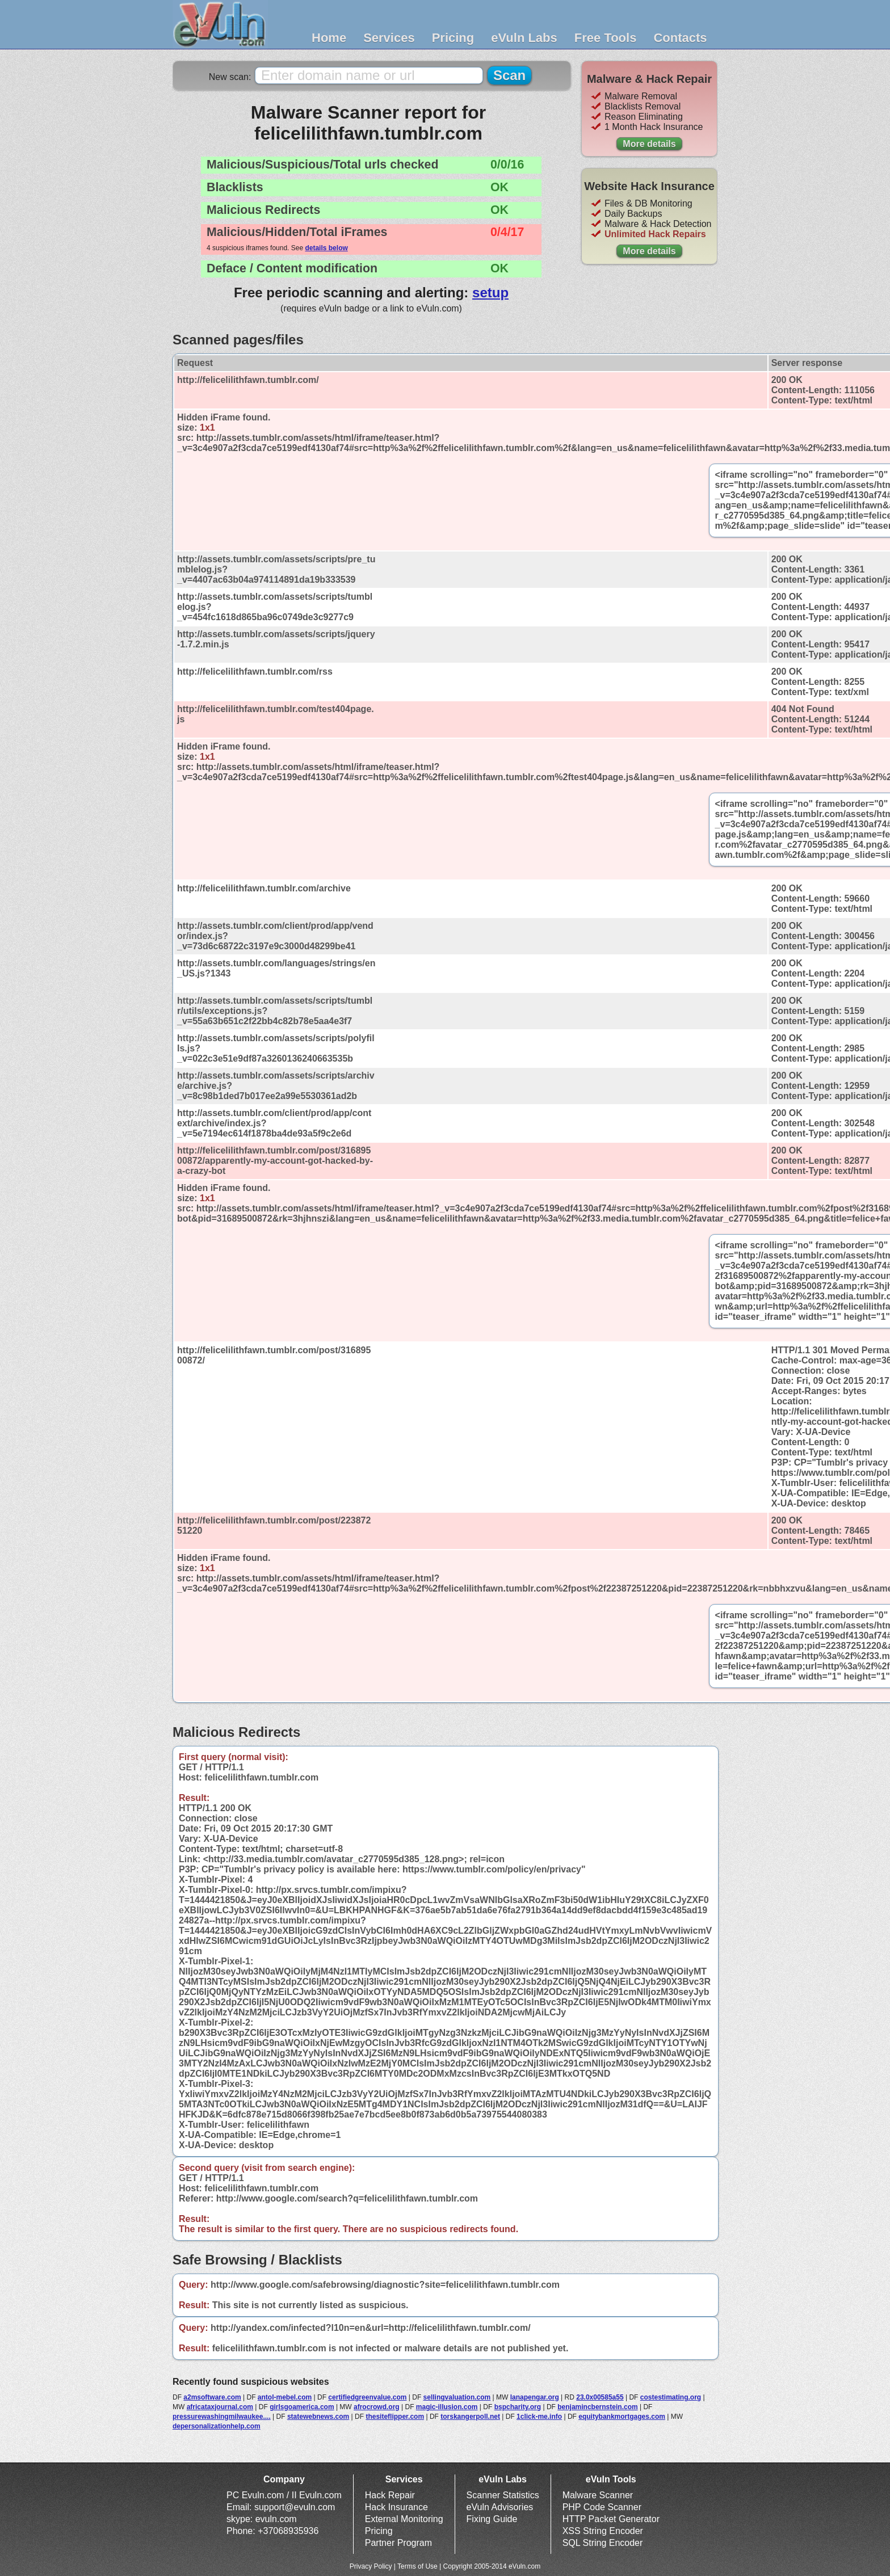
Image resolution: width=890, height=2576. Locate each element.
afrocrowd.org (377, 2407)
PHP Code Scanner (601, 2507)
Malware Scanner (597, 2495)
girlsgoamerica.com (302, 2407)
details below (326, 248)
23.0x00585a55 (599, 2397)
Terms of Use (417, 2566)
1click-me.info (539, 2417)
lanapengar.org (534, 2397)
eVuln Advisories (500, 2507)
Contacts (680, 38)
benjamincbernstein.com (597, 2407)
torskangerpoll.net (470, 2417)
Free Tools (605, 38)
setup (490, 292)
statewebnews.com (318, 2417)
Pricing (453, 38)
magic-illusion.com (447, 2407)
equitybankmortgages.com (621, 2417)
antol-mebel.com (285, 2397)
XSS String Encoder (602, 2531)
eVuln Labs (524, 38)
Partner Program (398, 2543)
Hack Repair (390, 2495)
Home (329, 38)
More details (649, 144)
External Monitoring (404, 2519)
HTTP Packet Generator (611, 2519)
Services (389, 38)
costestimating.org (670, 2397)
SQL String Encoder (602, 2543)
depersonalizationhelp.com (217, 2426)
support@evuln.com (294, 2507)
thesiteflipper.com (395, 2417)
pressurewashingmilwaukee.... (222, 2417)
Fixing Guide (492, 2519)
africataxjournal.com (220, 2407)
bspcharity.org (517, 2407)
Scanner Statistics (503, 2495)
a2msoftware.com (212, 2397)
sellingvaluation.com (457, 2397)
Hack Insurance (396, 2507)
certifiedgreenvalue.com (367, 2397)
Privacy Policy (371, 2566)
